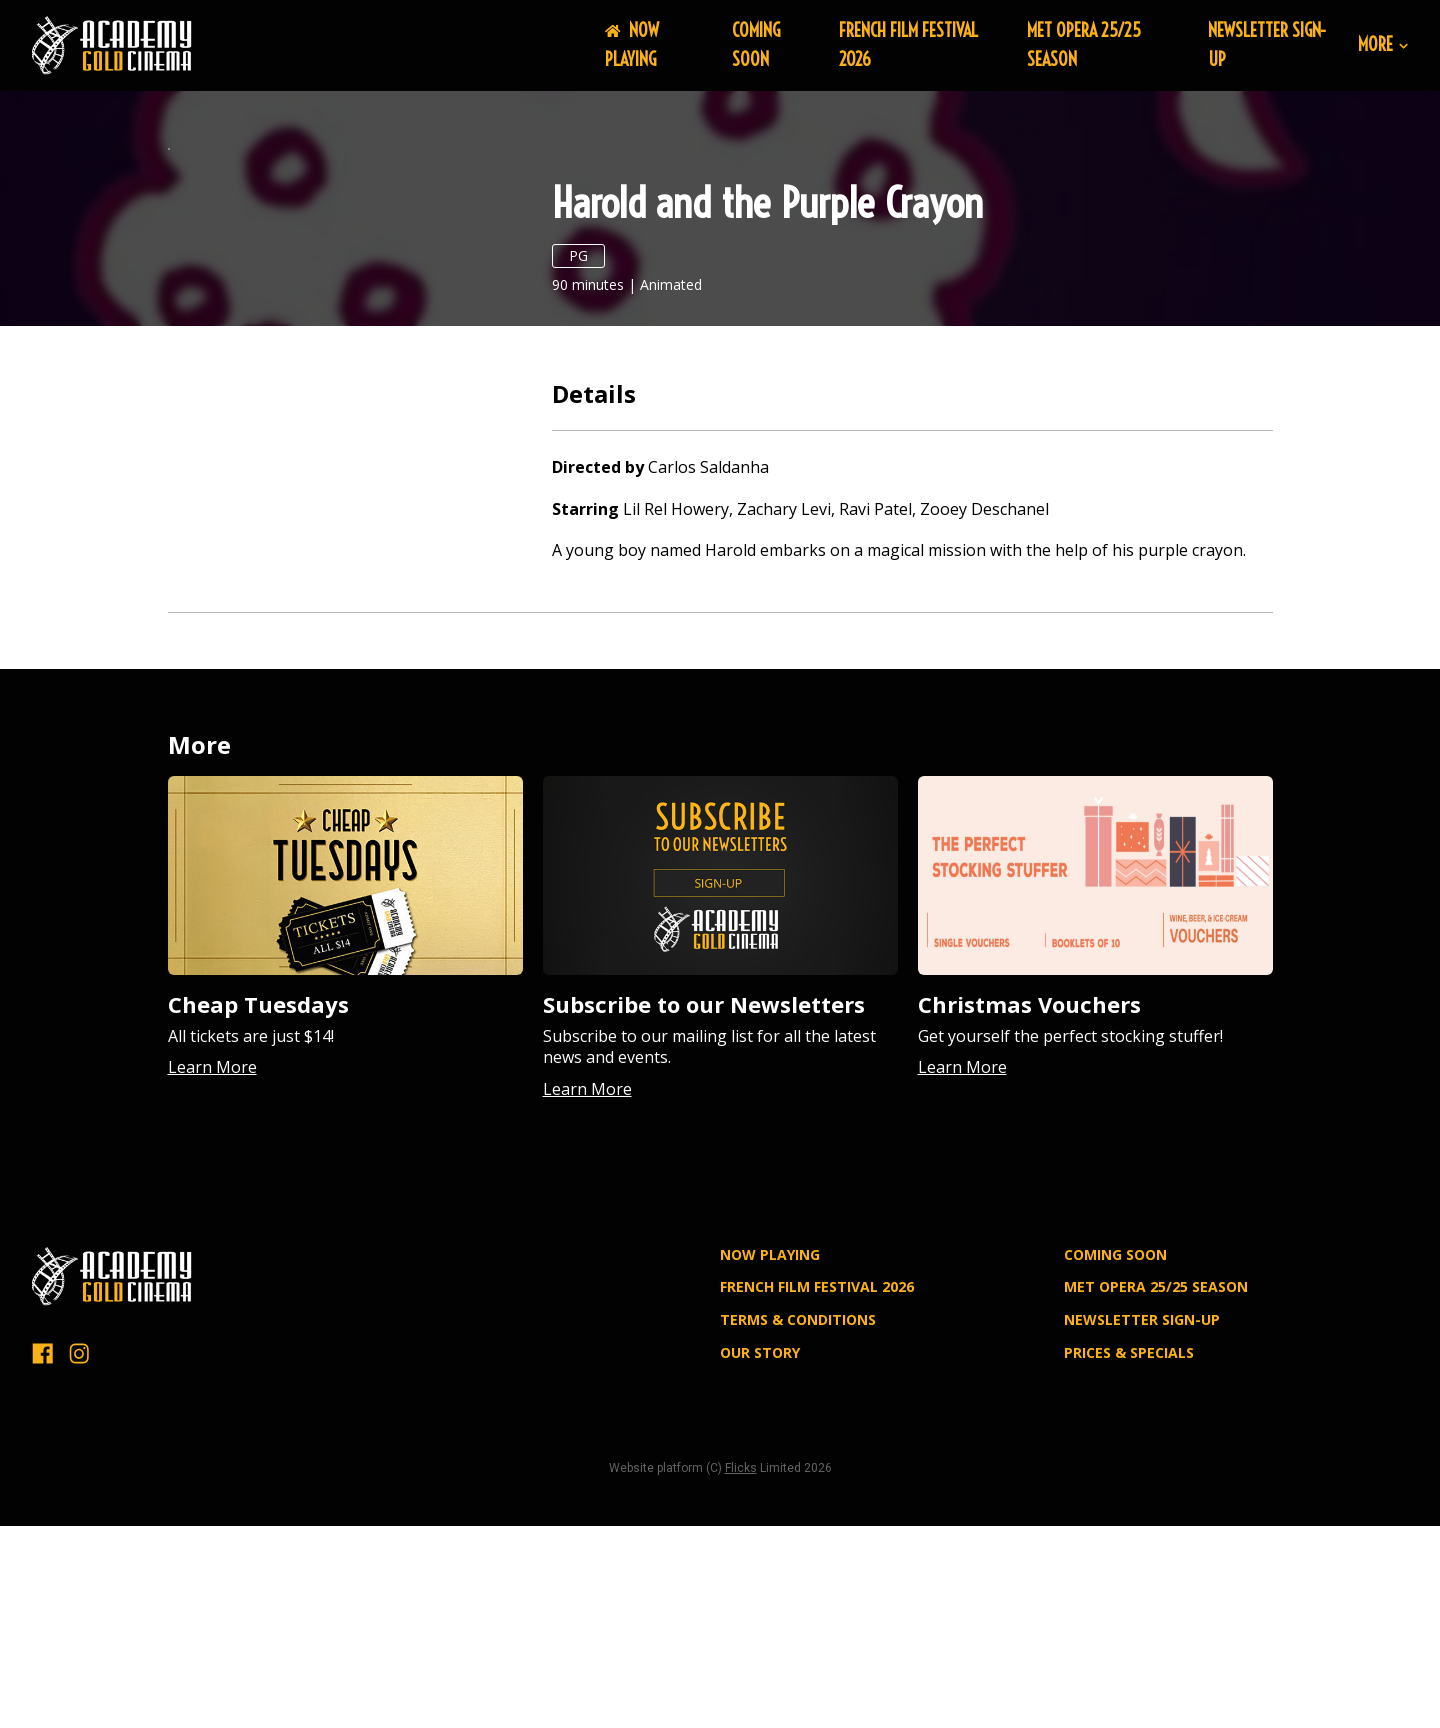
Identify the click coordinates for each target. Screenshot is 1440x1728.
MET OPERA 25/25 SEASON (1156, 1488)
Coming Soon (756, 45)
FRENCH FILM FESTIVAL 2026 (817, 1488)
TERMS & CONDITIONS (798, 1521)
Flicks (741, 1670)
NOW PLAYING (632, 45)
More (1383, 45)
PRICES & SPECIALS (1129, 1554)
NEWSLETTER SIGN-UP (1142, 1521)
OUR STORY (760, 1554)
